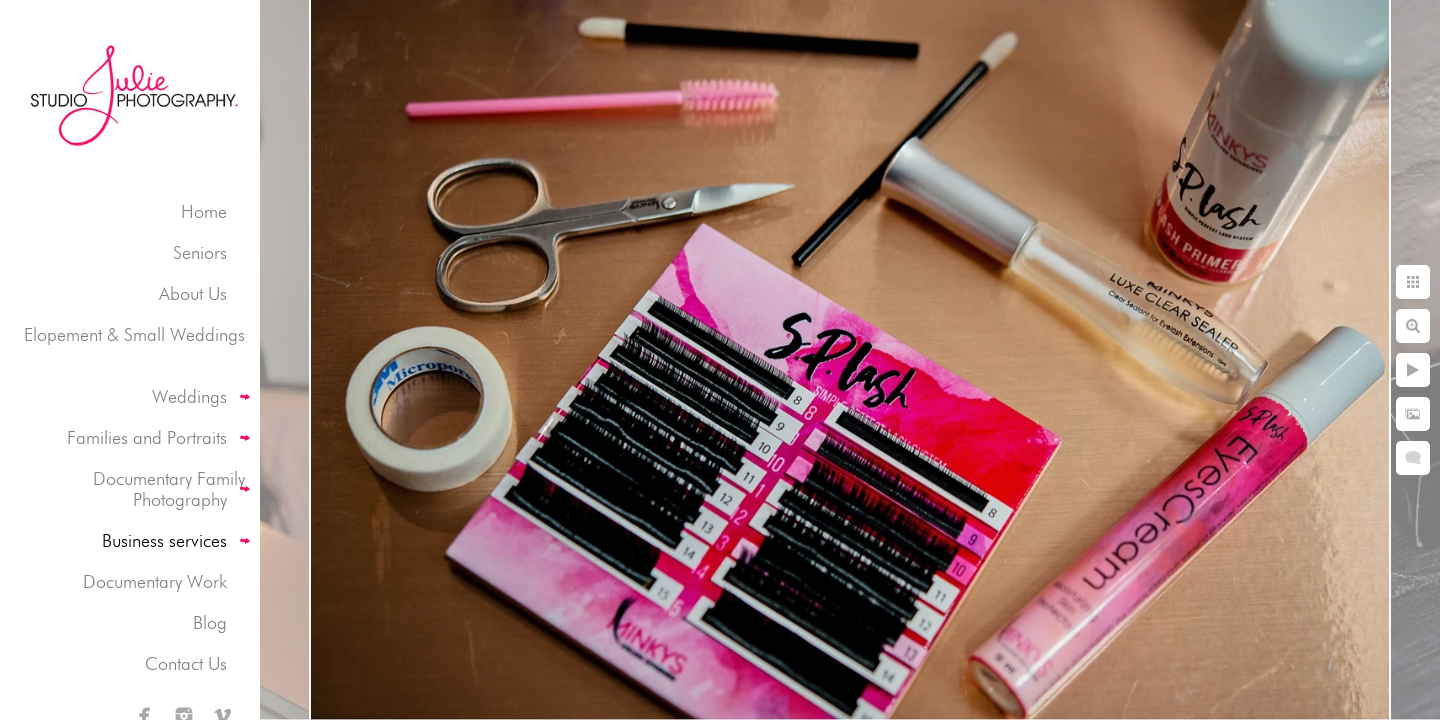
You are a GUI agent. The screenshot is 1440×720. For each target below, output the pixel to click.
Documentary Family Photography (169, 489)
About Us (193, 293)
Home (204, 211)
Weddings (189, 396)
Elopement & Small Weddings (134, 334)
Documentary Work (155, 581)
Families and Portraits (147, 437)
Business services (164, 540)
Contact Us (186, 663)
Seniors (200, 252)
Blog (210, 622)
